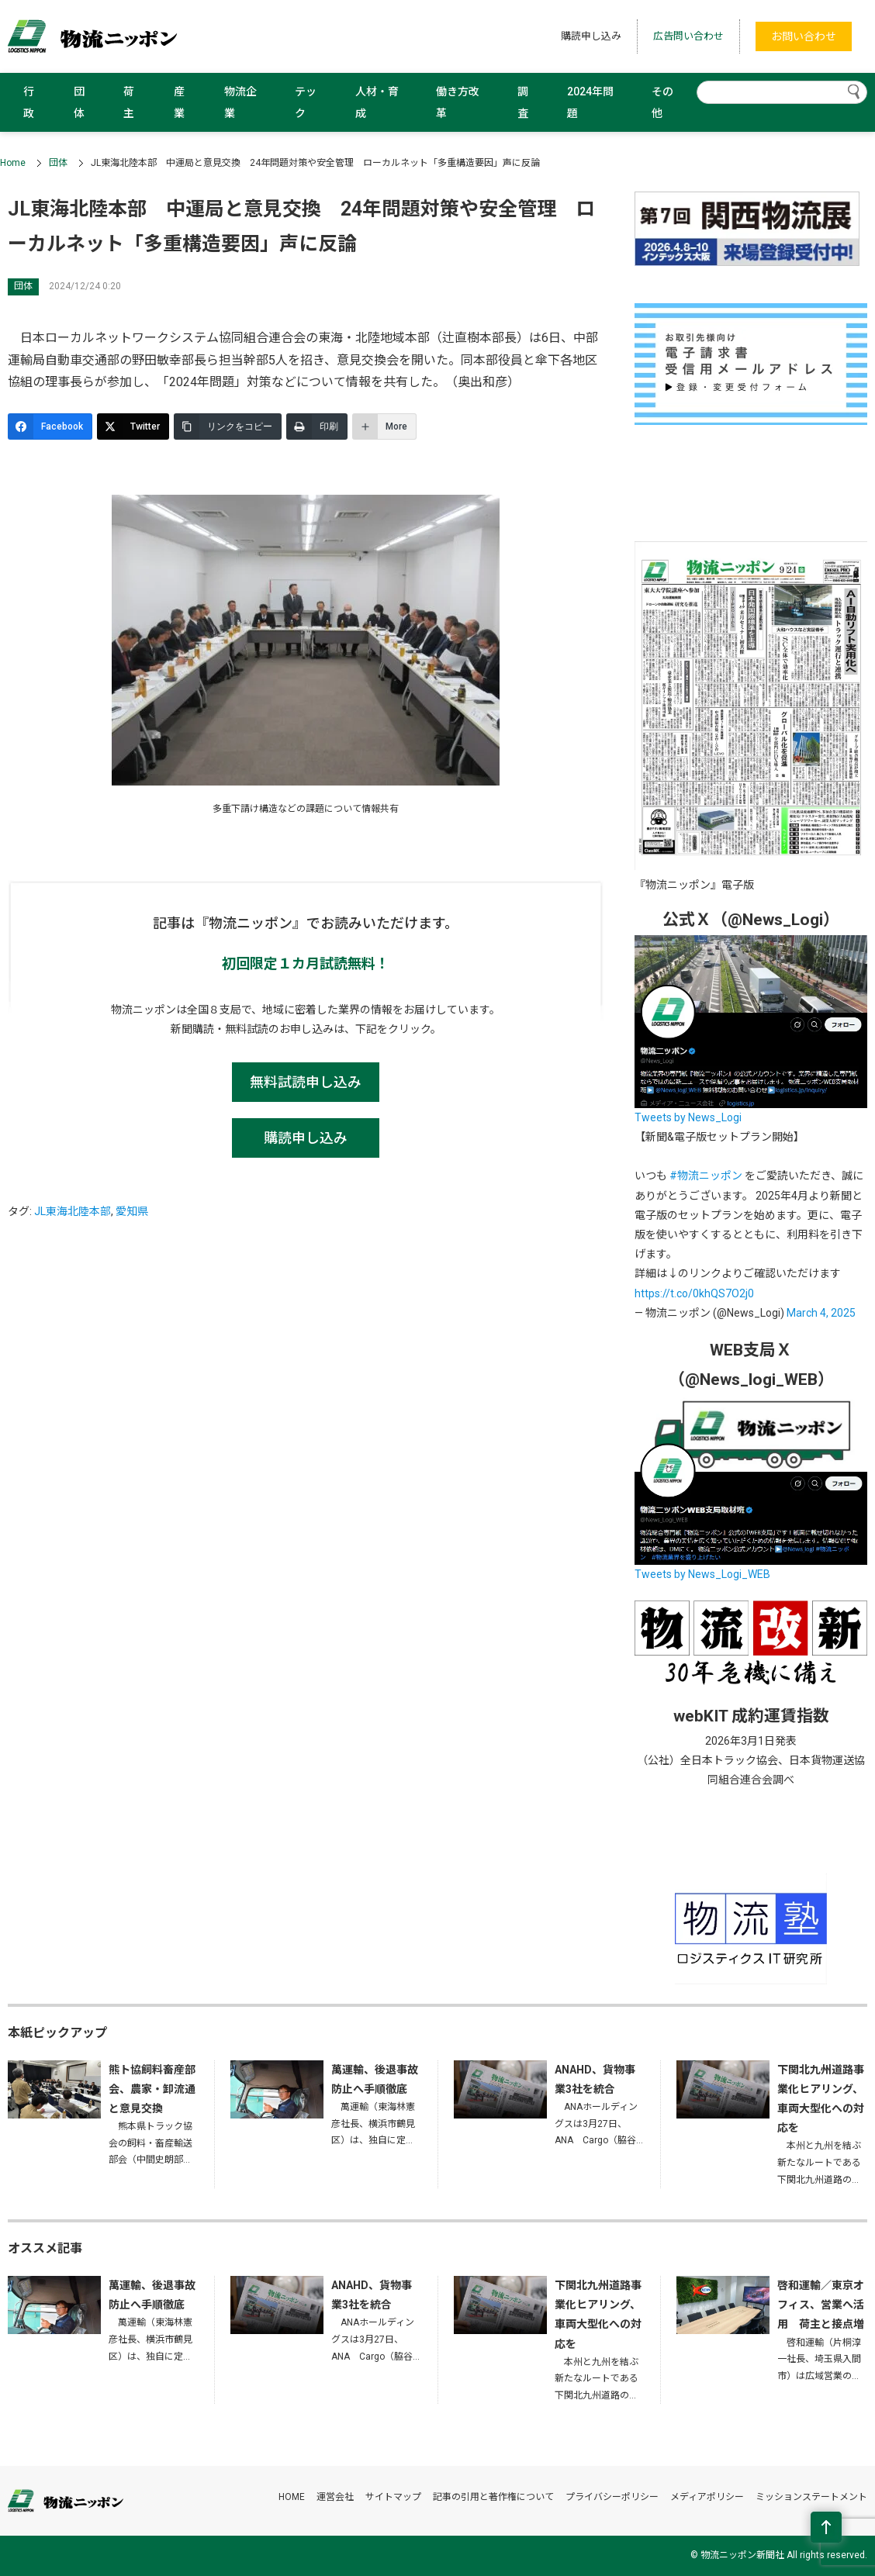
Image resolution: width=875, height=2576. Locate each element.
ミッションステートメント (811, 2496)
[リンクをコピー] (228, 426)
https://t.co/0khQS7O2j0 (694, 1293)
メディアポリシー (707, 2496)
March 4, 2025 (821, 1313)
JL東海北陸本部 (72, 1211)
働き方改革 (457, 102)
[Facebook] (50, 426)
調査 (522, 102)
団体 (79, 102)
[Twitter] (133, 426)
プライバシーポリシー (612, 2496)
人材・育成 (377, 102)
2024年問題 (590, 102)
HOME (291, 2496)
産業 (179, 102)
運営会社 (335, 2496)
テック (305, 102)
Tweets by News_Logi (688, 1117)
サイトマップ (393, 2496)
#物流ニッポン (705, 1175)
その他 (662, 102)
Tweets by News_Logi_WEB (702, 1574)
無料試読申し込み (305, 1082)
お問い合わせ (803, 36)
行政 (28, 102)
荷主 (128, 102)
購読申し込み (591, 36)
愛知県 (132, 1211)
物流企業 (240, 102)
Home (13, 162)
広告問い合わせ (688, 36)
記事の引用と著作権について (493, 2496)
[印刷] (317, 426)
